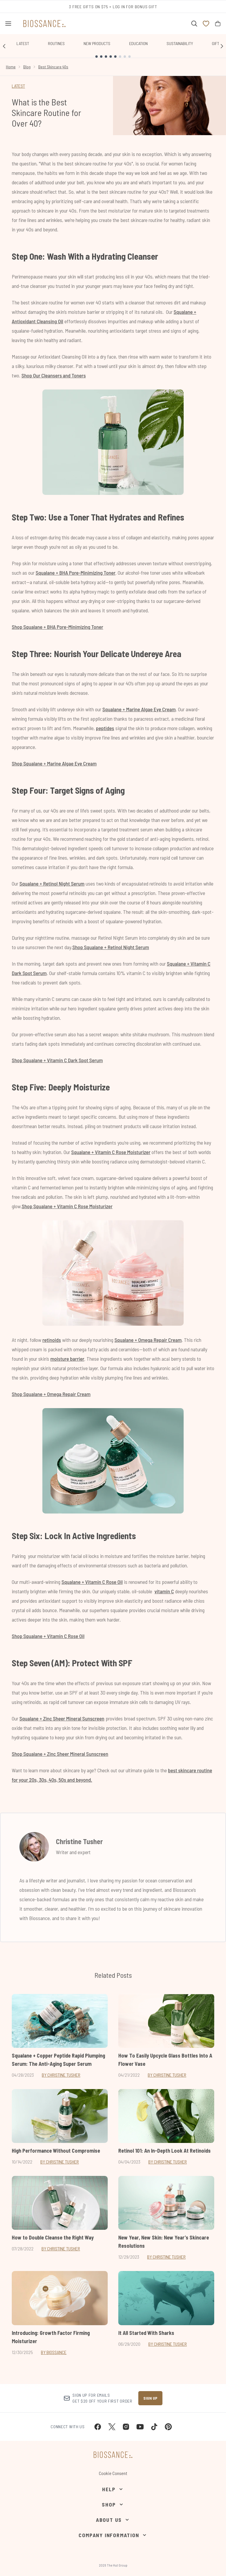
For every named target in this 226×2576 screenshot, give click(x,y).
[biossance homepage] (44, 23)
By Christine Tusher (61, 2075)
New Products (97, 43)
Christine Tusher (79, 1841)
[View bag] (217, 23)
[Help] (113, 2489)
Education (138, 43)
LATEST (18, 86)
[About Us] (113, 2520)
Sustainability (180, 43)
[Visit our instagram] (126, 2427)
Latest (22, 43)
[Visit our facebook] (98, 2427)
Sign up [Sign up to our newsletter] (150, 2398)
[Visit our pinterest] (168, 2427)
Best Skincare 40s (53, 66)
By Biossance (54, 2352)
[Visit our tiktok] (154, 2427)
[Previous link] (4, 46)
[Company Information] (113, 2535)
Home (11, 66)
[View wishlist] (206, 23)
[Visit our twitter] (112, 2427)
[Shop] (113, 2504)
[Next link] (222, 46)
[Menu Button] (8, 23)
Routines (56, 43)
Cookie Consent (113, 2473)
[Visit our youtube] (140, 2427)
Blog (27, 66)
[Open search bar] (194, 23)
